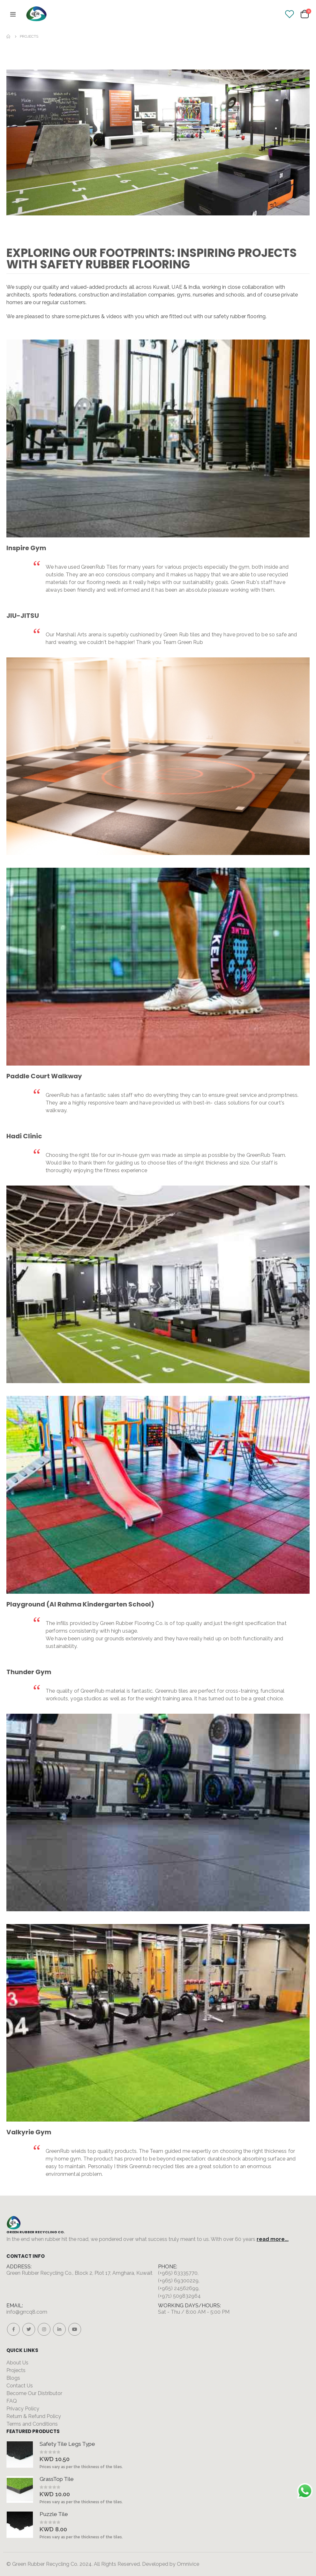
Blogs (13, 2378)
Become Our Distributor (34, 2393)
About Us (17, 2363)
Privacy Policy (22, 2409)
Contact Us (19, 2386)
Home (8, 36)
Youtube (74, 2329)
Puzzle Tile (54, 2514)
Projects (16, 2370)
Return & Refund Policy (33, 2416)
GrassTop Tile (57, 2479)
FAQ (11, 2401)
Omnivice (188, 2564)
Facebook (13, 2329)
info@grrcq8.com (26, 2312)
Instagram (44, 2329)
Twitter (28, 2329)
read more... (273, 2239)
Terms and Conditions (32, 2424)
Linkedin (59, 2329)
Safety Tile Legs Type (67, 2444)
